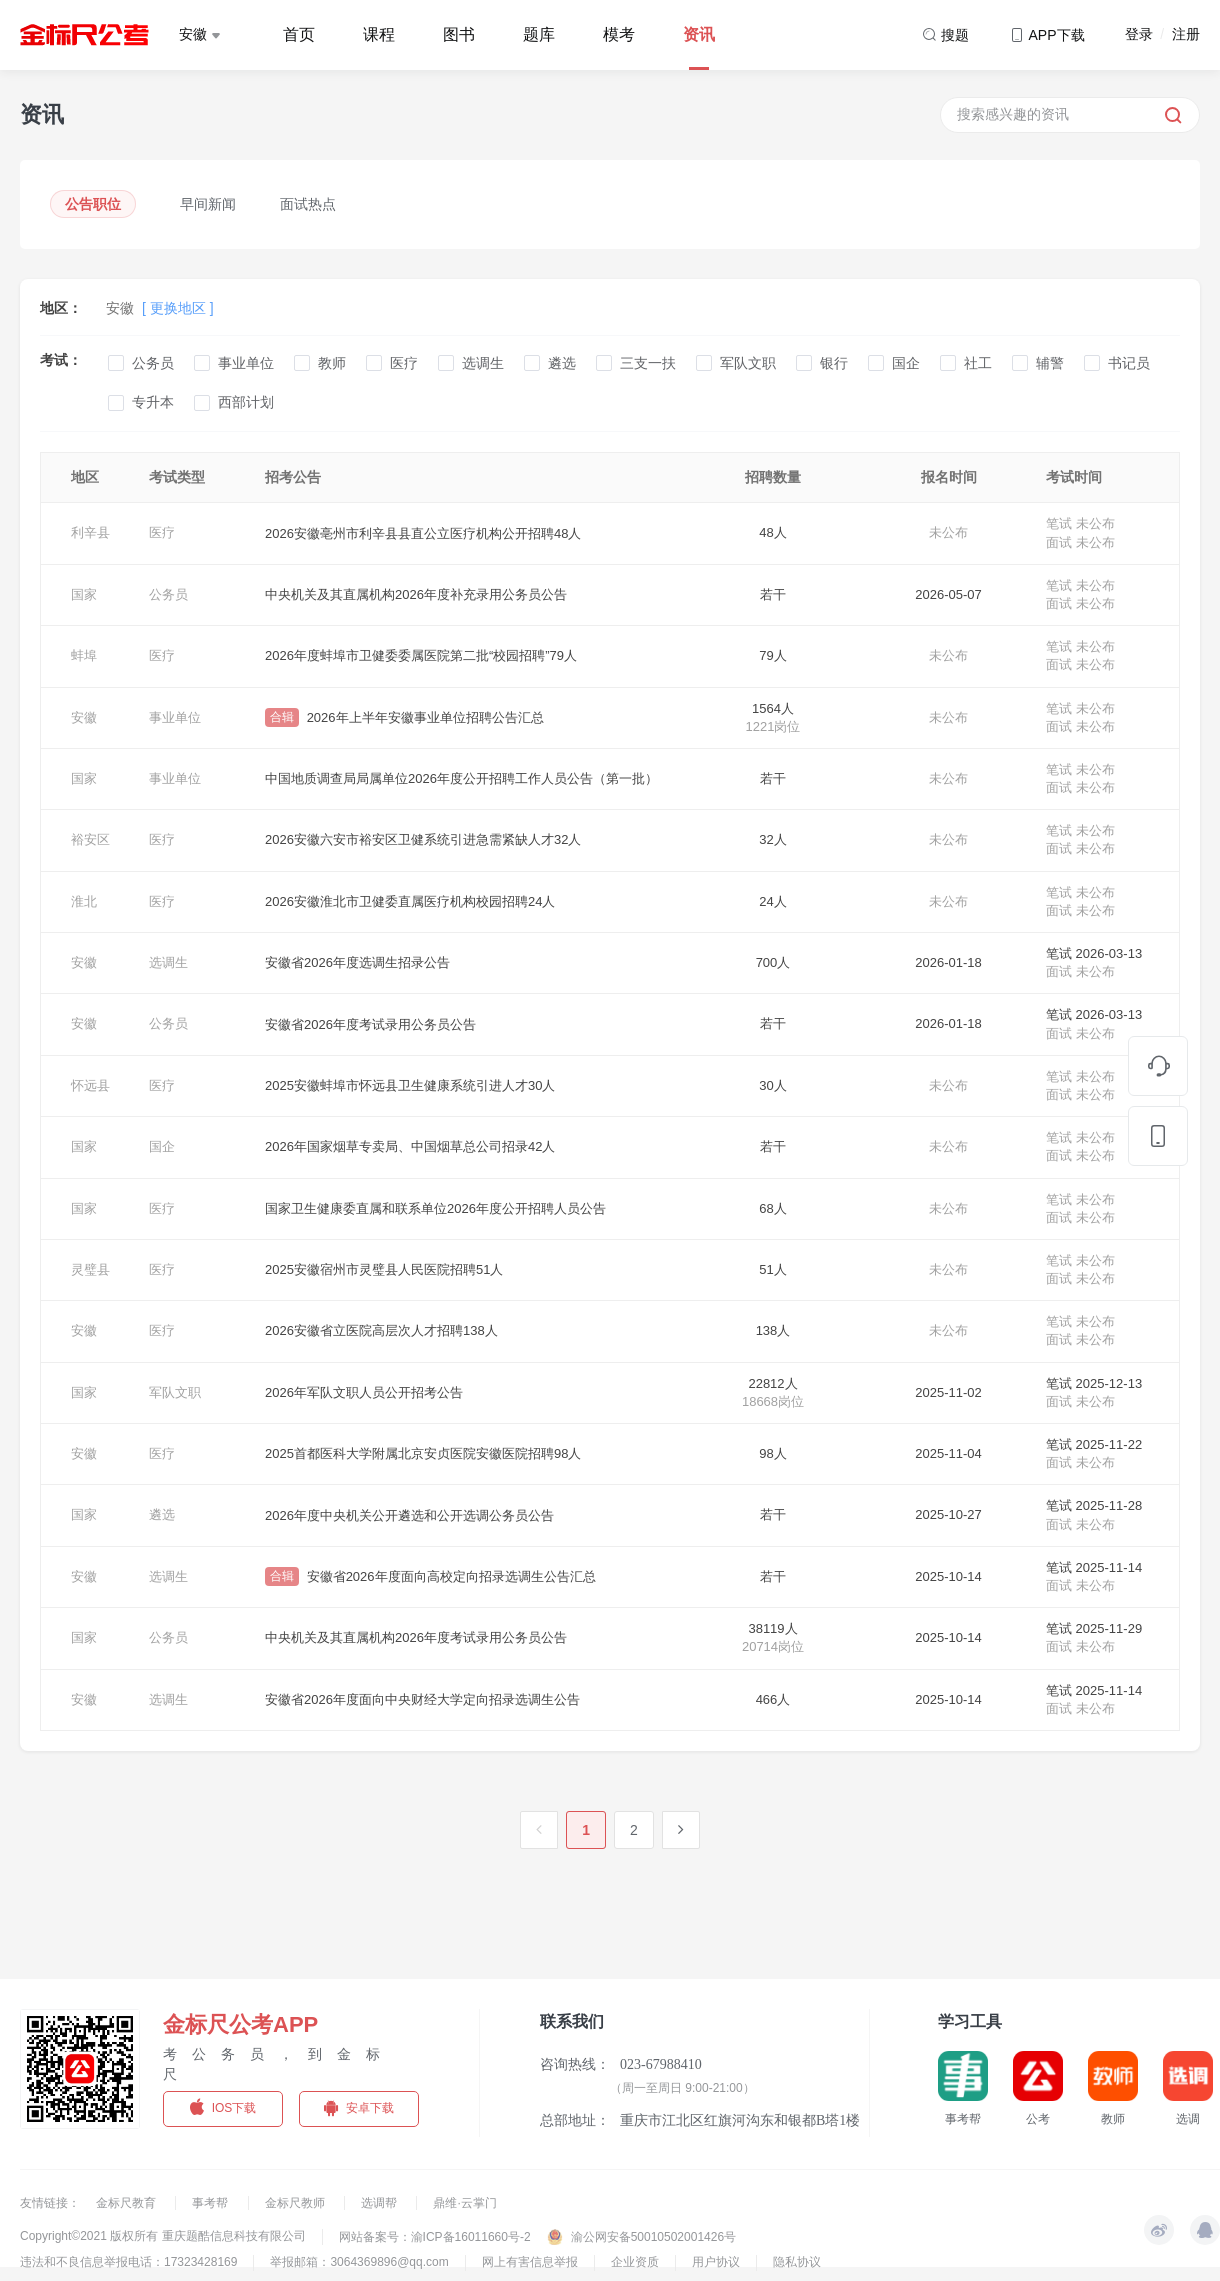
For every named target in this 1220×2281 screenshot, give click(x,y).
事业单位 (246, 363)
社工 (978, 363)
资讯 (699, 34)
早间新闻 (208, 204)
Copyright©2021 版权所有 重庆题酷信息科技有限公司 (163, 2236)
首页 (299, 34)
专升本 (153, 402)
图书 (459, 34)
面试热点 (308, 204)
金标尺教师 (296, 2203)
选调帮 (380, 2203)
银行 (834, 363)
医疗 (404, 363)
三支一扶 (648, 363)
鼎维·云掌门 (464, 2203)
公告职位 (93, 204)
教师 (332, 363)
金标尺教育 (127, 2203)
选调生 (483, 363)
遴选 (562, 363)
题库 (539, 34)
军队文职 (748, 363)
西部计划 (246, 402)
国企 (906, 363)
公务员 (153, 363)
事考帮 (211, 2203)
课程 (379, 34)
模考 (619, 34)
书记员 (1129, 363)
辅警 (1050, 363)
